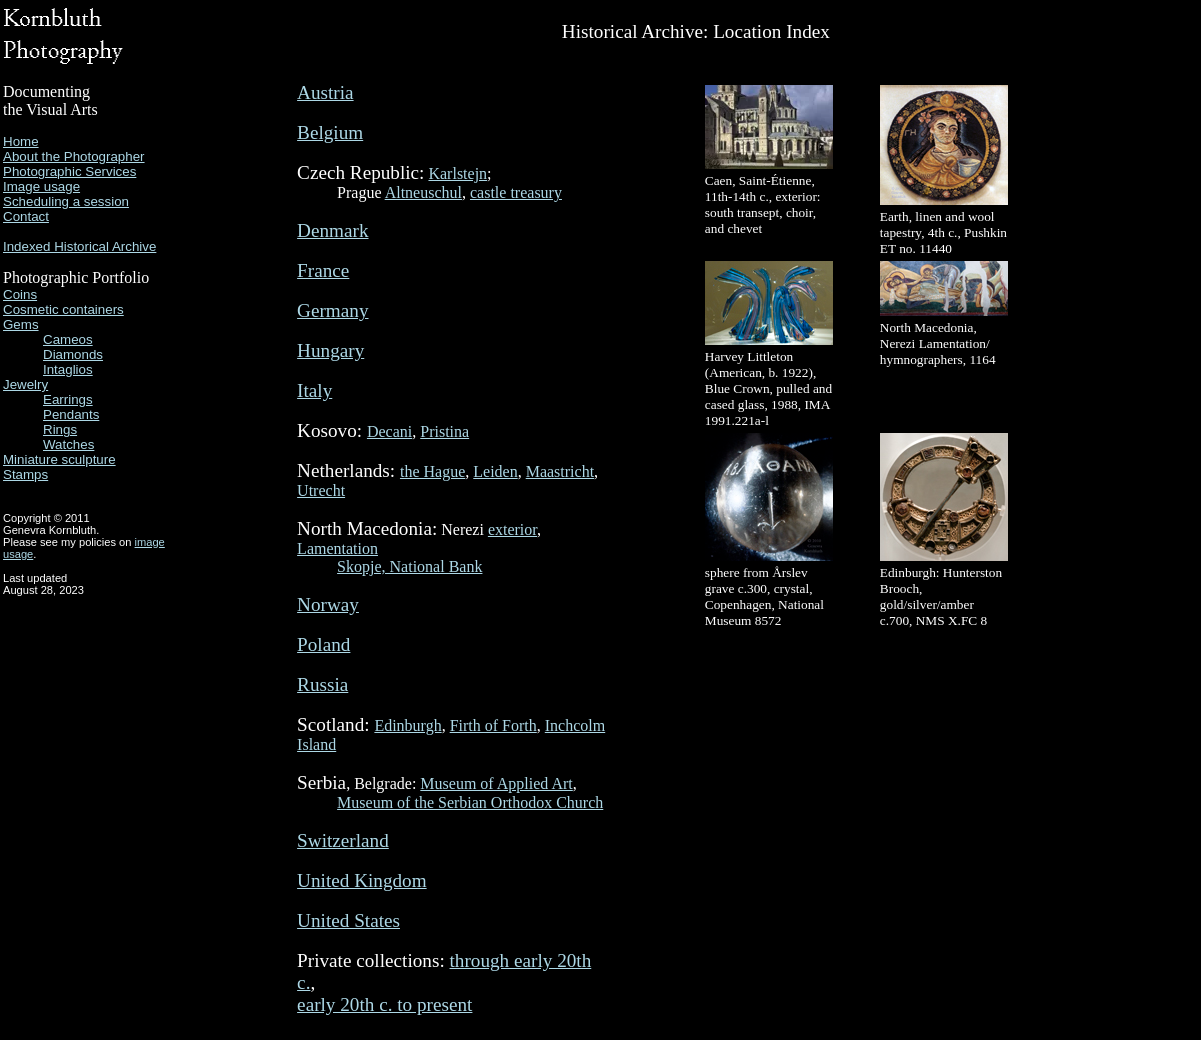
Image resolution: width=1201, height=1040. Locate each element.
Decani (389, 431)
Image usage (41, 186)
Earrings (68, 399)
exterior (512, 529)
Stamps (25, 474)
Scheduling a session (66, 201)
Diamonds (73, 354)
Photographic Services (69, 171)
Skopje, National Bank (409, 566)
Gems (21, 324)
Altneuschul (423, 192)
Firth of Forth (493, 725)
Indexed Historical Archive (79, 246)
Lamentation (337, 548)
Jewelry (25, 384)
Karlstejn (457, 173)
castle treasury (516, 192)
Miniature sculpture (59, 459)
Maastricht (560, 471)
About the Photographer (74, 156)
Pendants (71, 414)
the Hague (432, 471)
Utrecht (321, 490)
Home (21, 141)
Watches (68, 444)
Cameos (68, 339)
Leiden (495, 471)
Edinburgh (407, 725)
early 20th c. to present (384, 1004)
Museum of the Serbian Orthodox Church (470, 802)
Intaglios (68, 369)
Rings (60, 429)
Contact (26, 216)
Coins (20, 294)
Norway (328, 604)
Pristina (444, 431)
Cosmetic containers (63, 309)
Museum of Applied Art (496, 783)
